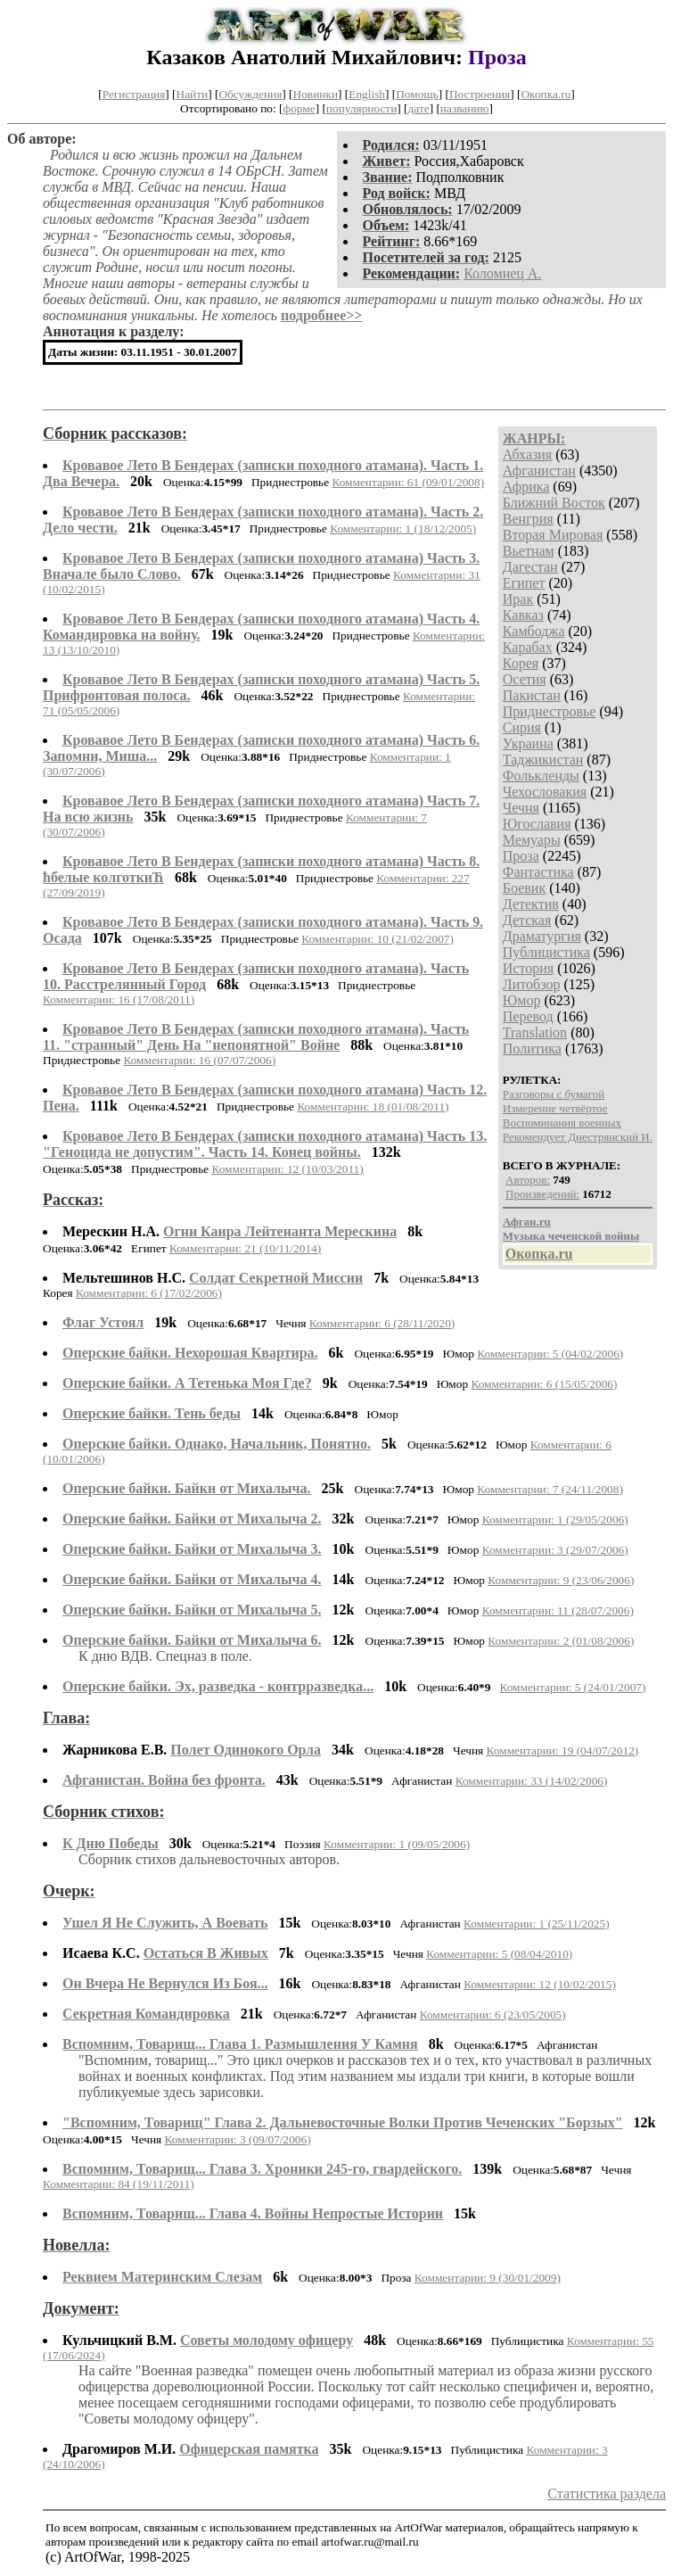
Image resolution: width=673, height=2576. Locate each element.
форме (299, 108)
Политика (532, 1048)
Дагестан (530, 566)
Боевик (524, 888)
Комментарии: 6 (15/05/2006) (544, 1384)
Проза (521, 855)
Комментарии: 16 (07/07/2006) (199, 1060)
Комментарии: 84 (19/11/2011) (118, 2184)
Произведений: (542, 1194)
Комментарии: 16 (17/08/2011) (118, 999)
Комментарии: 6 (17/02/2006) (149, 1293)
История (528, 968)
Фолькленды (541, 775)
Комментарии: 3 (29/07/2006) (555, 1549)
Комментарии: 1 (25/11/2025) (537, 1923)
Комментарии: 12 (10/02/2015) (540, 1984)
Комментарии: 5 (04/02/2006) (550, 1353)
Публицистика (546, 952)
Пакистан (532, 695)
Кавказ (523, 615)
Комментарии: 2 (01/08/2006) (561, 1640)
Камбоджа (534, 631)
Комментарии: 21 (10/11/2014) (245, 1248)
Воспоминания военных (562, 1122)
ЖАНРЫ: (534, 438)
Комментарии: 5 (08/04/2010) (499, 1954)
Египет (524, 582)
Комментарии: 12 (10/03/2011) (287, 1169)
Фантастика (538, 871)
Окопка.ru (545, 94)
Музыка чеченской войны (571, 1236)
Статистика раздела (606, 2493)
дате (419, 108)
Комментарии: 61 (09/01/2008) (408, 482)
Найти (192, 94)
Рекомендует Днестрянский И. (577, 1137)
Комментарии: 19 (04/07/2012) (563, 1750)
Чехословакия (545, 791)
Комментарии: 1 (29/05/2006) (555, 1519)
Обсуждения (250, 94)
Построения (479, 94)
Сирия (522, 727)
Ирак (518, 599)
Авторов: (527, 1179)
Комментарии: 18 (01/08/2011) (372, 1106)
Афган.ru (527, 1221)
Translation (535, 1032)
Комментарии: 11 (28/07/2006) (558, 1610)
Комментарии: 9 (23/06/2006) (561, 1580)
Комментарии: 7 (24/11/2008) (550, 1489)
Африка (526, 486)
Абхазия (527, 454)
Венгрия (528, 518)
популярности (361, 108)
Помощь (417, 94)
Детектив (531, 904)
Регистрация (134, 94)
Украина (528, 743)
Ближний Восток (554, 502)
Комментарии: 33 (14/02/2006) (532, 1781)
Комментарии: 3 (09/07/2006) (238, 2139)
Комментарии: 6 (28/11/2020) (382, 1323)
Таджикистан (543, 759)
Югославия (537, 823)
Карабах (528, 647)
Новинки (315, 94)
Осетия (524, 679)
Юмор (522, 1000)
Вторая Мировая (553, 534)
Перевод (528, 1016)
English (367, 94)
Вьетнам (528, 550)
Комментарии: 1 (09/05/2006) (397, 1844)
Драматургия (542, 936)
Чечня (521, 807)
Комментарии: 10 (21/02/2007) (377, 938)
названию (464, 108)
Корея (520, 663)
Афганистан (539, 470)
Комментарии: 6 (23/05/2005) (493, 2014)
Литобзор (532, 984)
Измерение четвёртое (555, 1108)
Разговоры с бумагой (554, 1094)
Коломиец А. (502, 273)
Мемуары (532, 839)
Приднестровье (549, 711)
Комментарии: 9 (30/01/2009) (487, 2277)
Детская (527, 920)
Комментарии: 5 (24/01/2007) (572, 1687)
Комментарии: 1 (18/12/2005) (403, 528)
